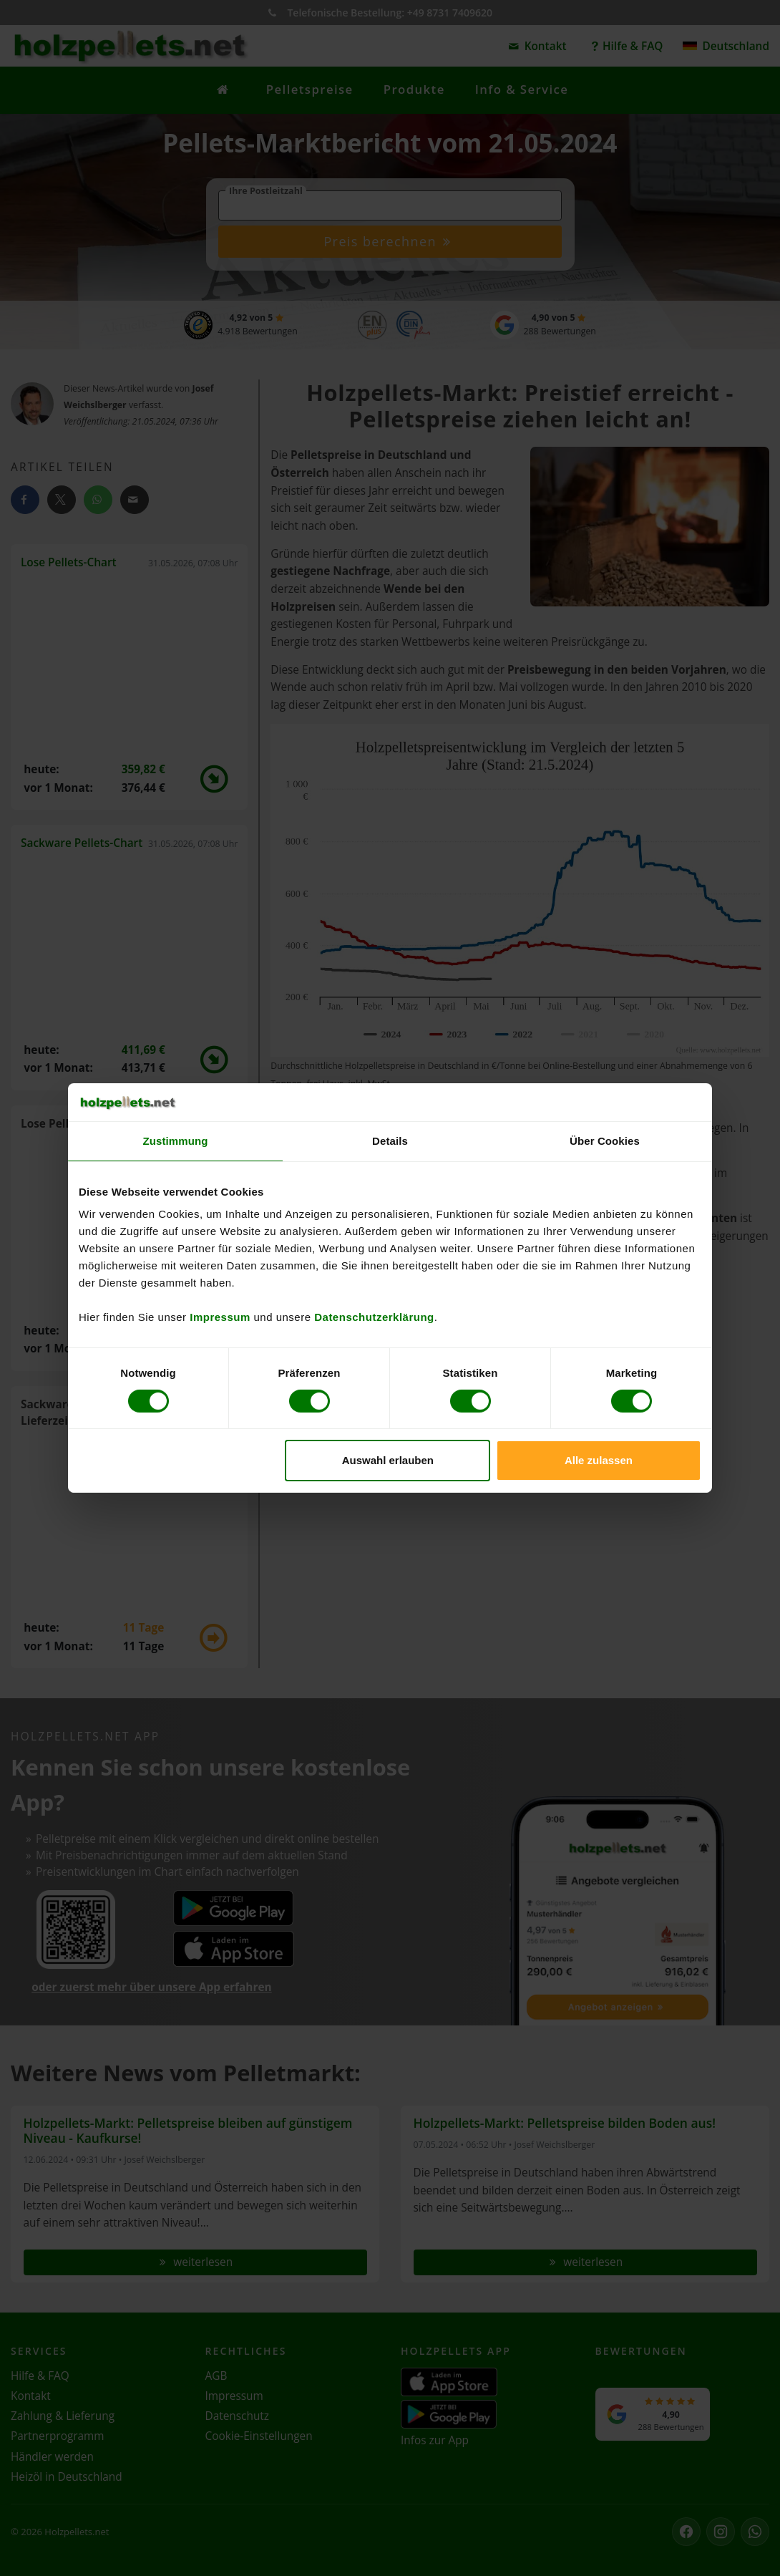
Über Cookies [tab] (605, 1140)
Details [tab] (390, 1140)
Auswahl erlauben (388, 1460)
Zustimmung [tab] (175, 1140)
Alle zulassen (599, 1460)
